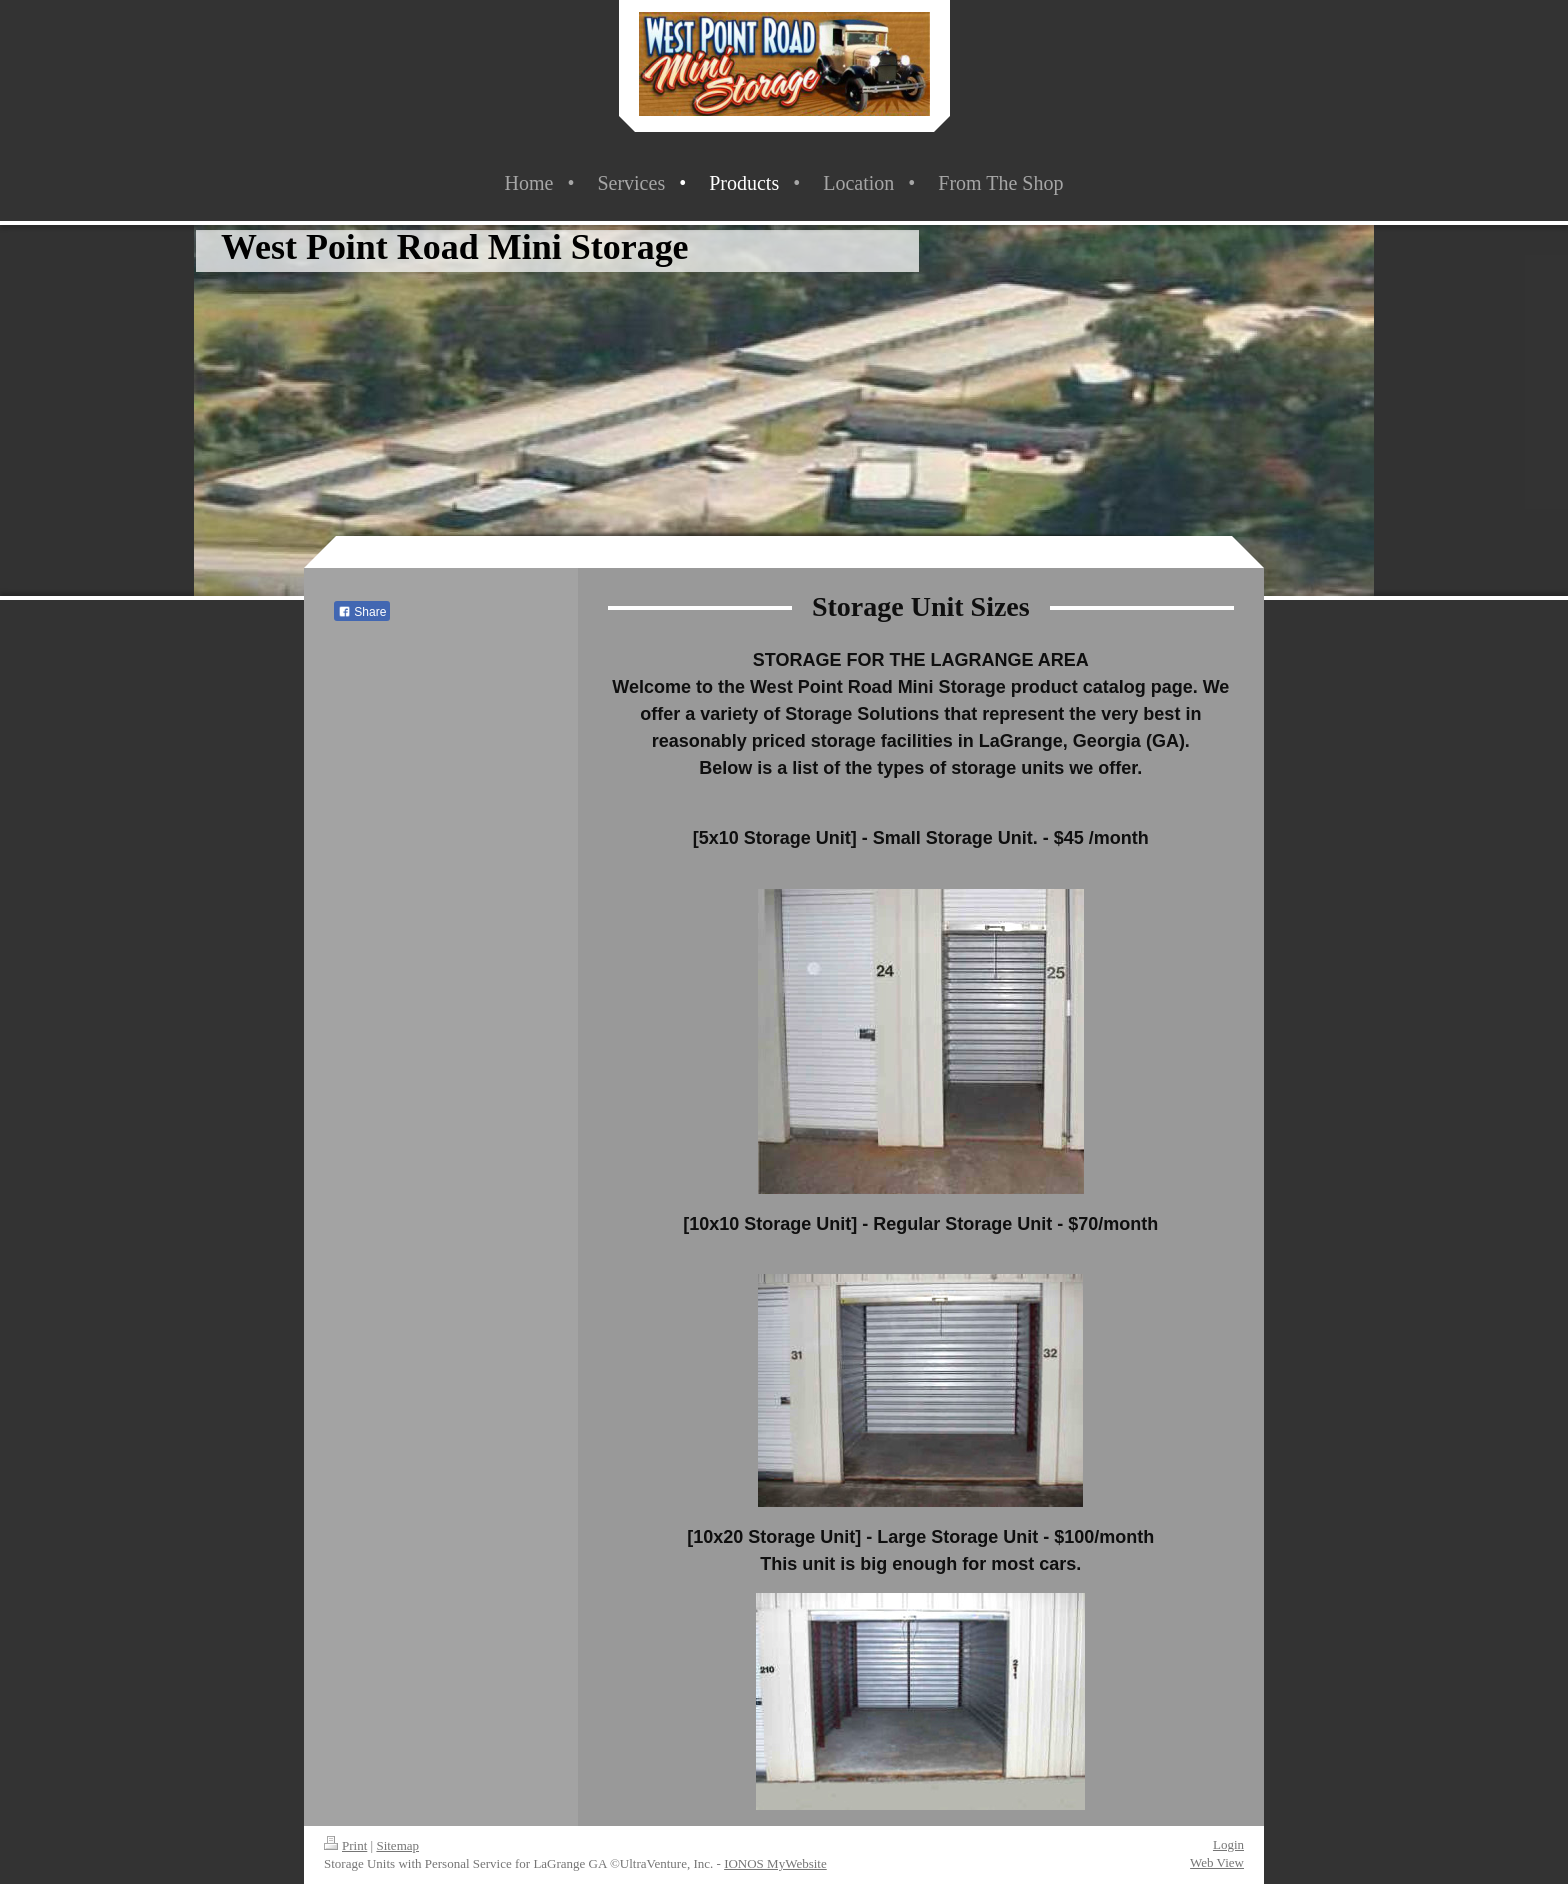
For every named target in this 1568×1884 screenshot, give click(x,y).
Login (1228, 1844)
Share (362, 612)
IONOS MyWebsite (775, 1863)
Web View (1217, 1862)
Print (345, 1845)
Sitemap (397, 1845)
